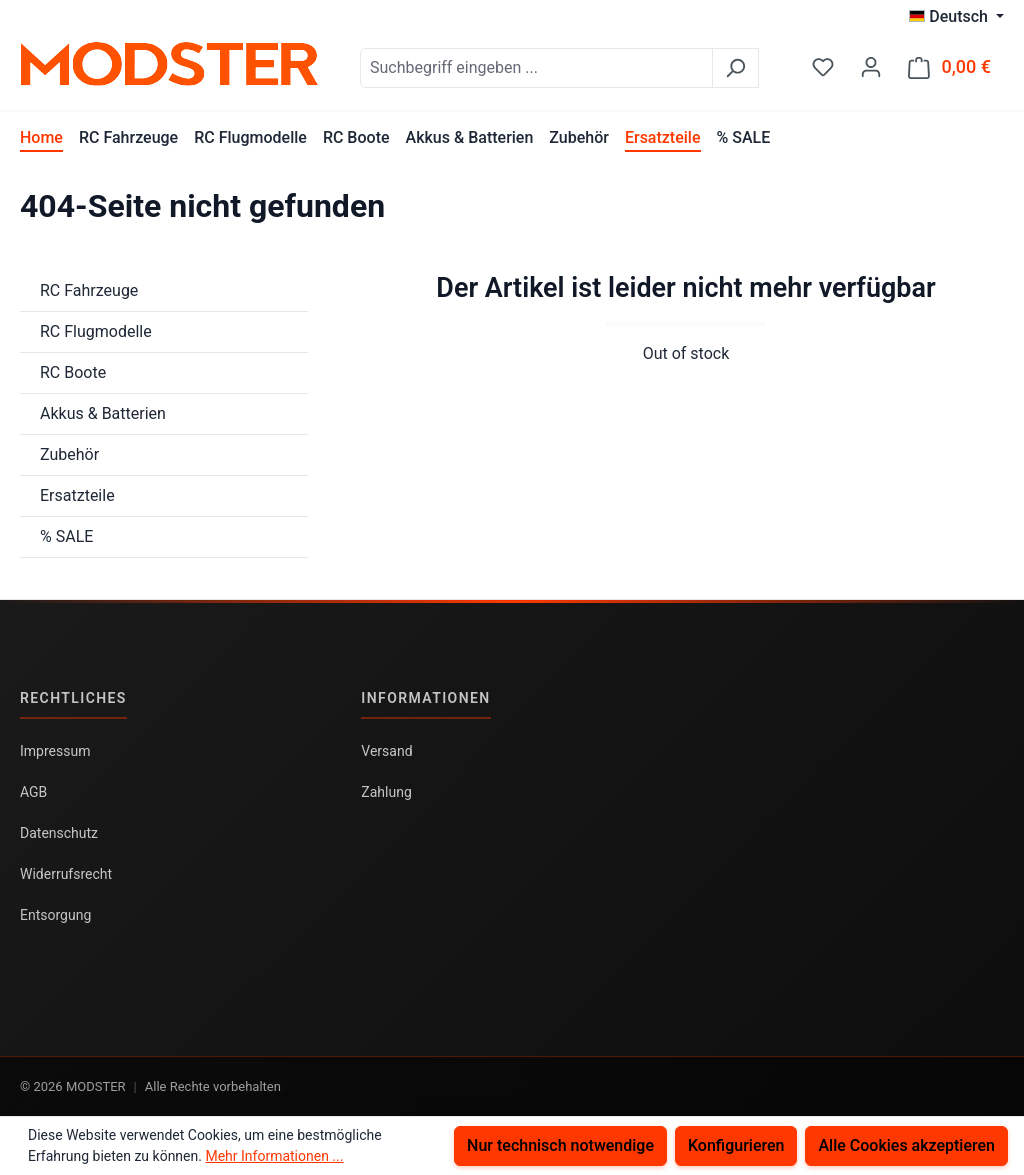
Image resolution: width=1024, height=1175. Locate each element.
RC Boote (73, 372)
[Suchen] (735, 68)
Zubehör (69, 454)
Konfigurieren (736, 1145)
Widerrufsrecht (66, 874)
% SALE (66, 536)
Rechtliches (73, 698)
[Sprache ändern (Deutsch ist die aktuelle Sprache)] (956, 17)
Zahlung (386, 792)
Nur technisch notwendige (560, 1145)
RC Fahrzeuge (89, 290)
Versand (386, 751)
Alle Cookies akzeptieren (906, 1145)
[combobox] (536, 68)
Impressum (55, 751)
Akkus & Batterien (103, 413)
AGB (33, 792)
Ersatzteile (77, 495)
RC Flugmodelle (96, 331)
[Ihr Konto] (871, 67)
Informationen (425, 698)
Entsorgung (55, 915)
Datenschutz (59, 833)
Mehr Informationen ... (274, 1156)
